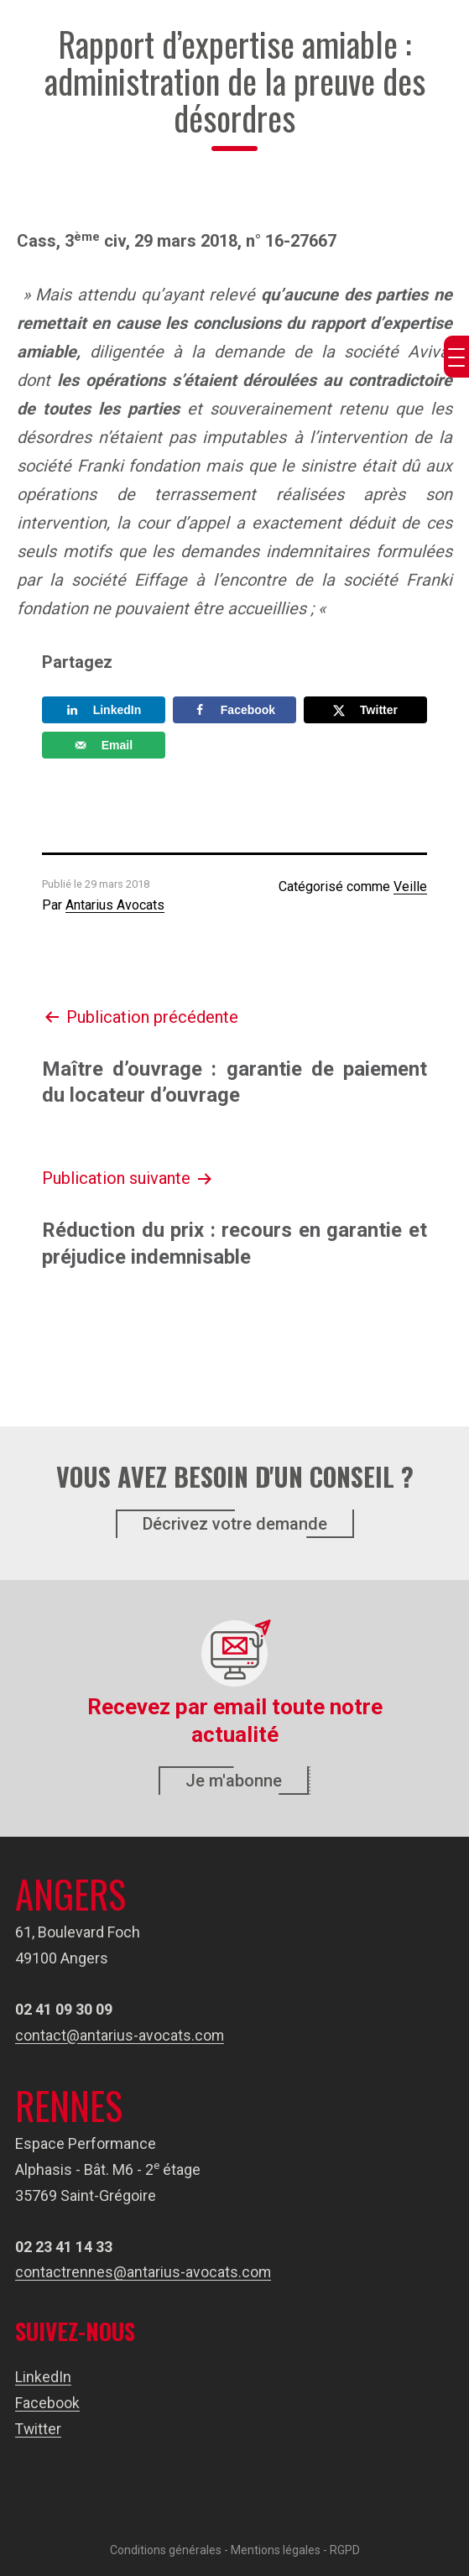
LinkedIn (43, 2377)
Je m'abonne (233, 1780)
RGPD (345, 2548)
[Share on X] (365, 709)
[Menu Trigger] (456, 357)
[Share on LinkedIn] (103, 709)
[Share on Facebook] (234, 709)
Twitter (38, 2428)
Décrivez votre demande (235, 1524)
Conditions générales (165, 2548)
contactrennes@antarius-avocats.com (143, 2272)
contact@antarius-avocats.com (120, 2035)
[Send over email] (103, 745)
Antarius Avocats (114, 905)
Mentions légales (275, 2548)
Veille (410, 886)
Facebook (47, 2402)
